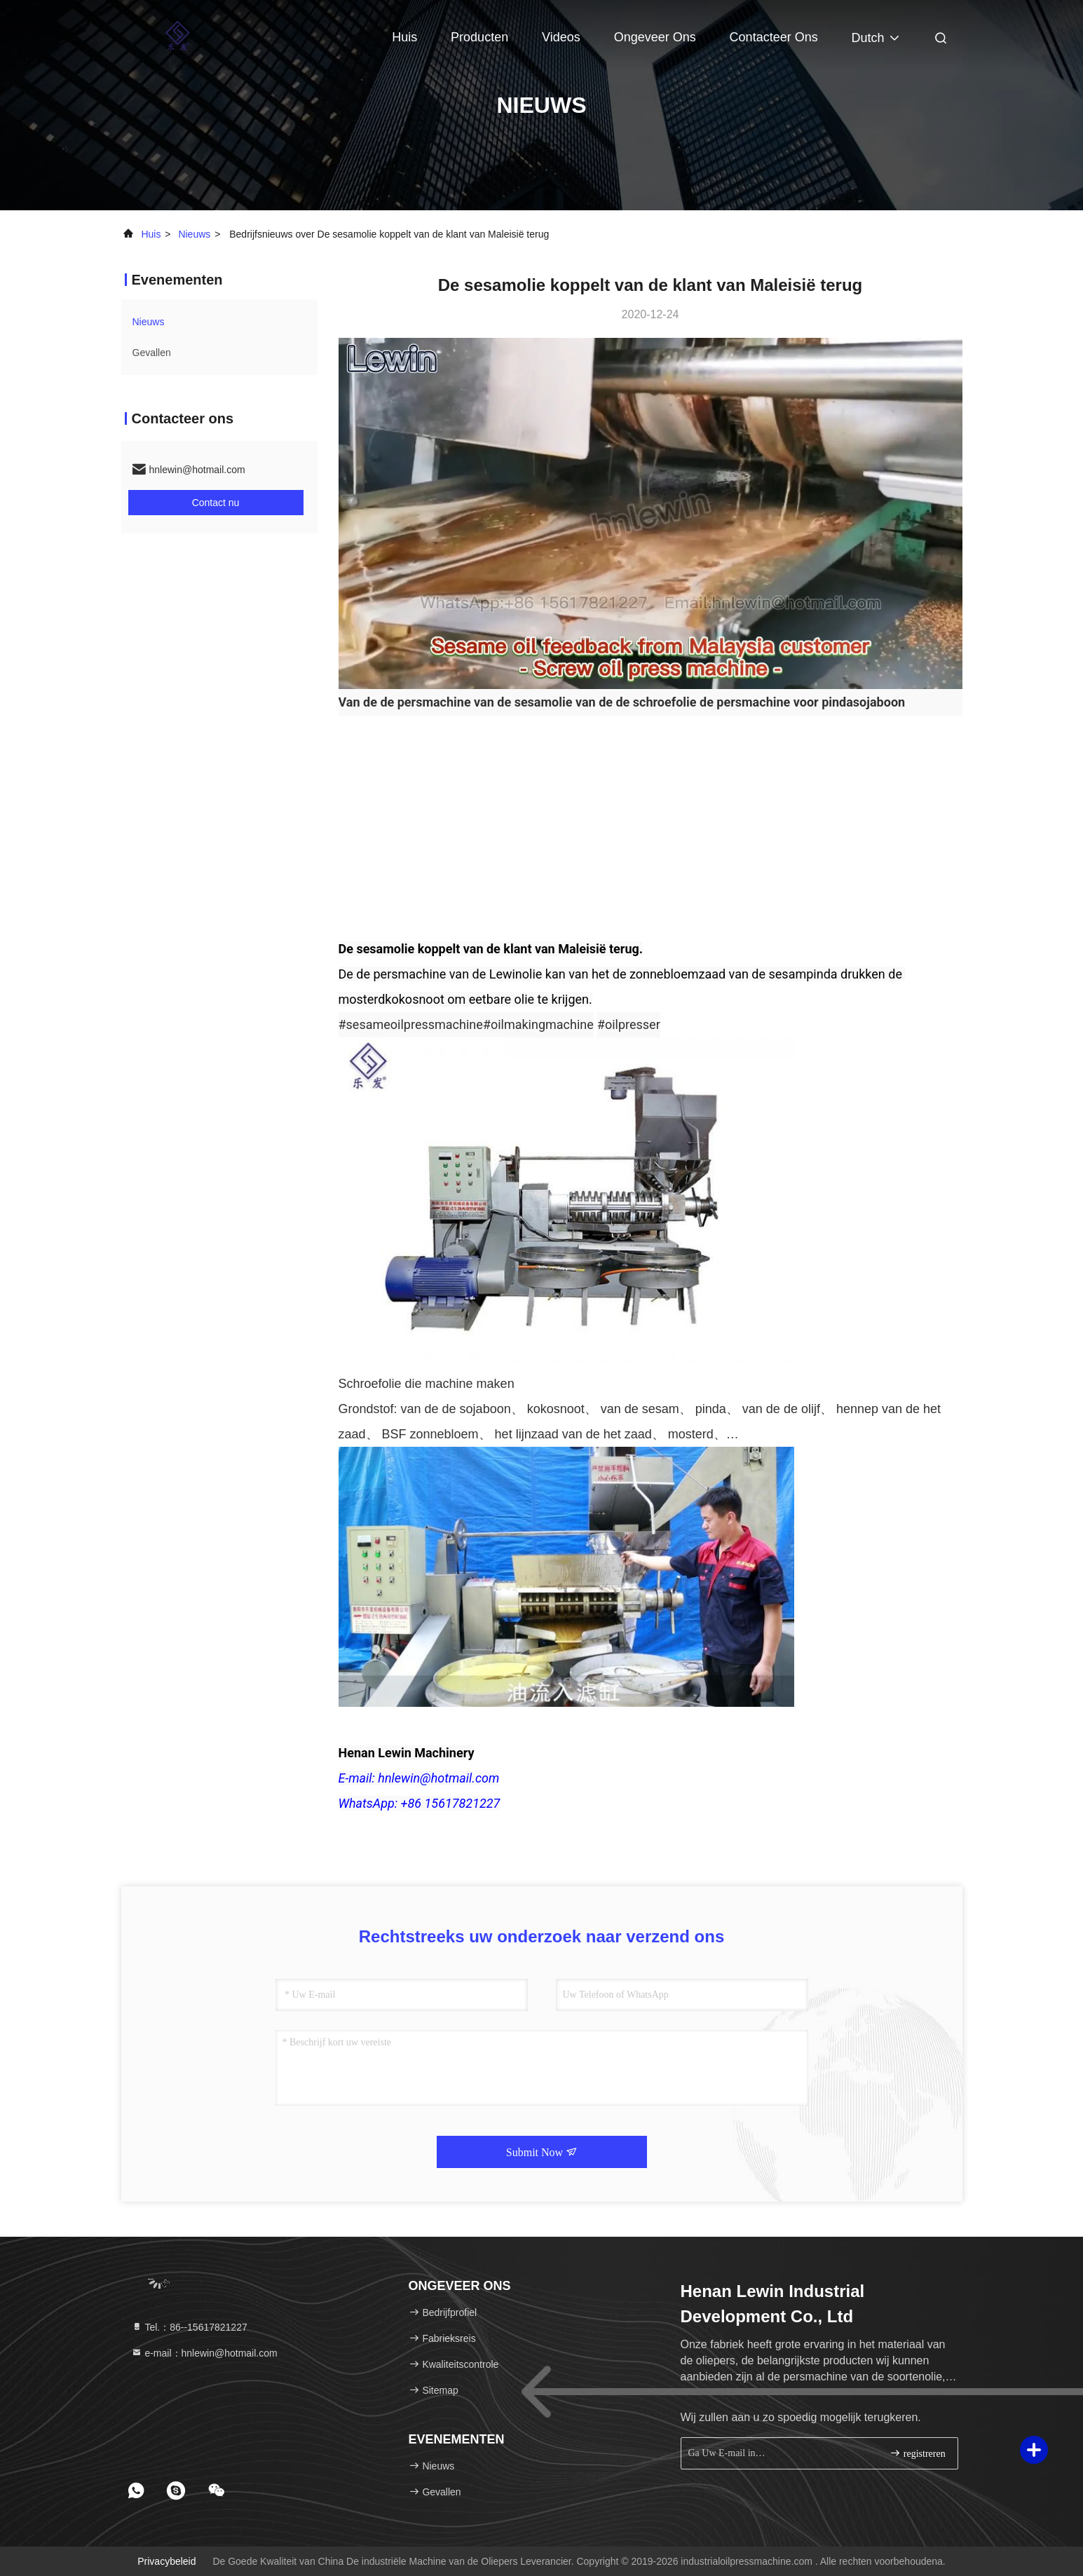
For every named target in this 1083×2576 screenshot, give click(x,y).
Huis (404, 37)
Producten (479, 37)
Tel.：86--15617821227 (189, 2327)
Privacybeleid (166, 2561)
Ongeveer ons (655, 37)
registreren (917, 2453)
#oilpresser (628, 1024)
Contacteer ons (774, 37)
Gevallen (151, 352)
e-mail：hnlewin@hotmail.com (204, 2353)
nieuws (194, 234)
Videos (561, 37)
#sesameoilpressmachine (411, 1024)
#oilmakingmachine (538, 1024)
